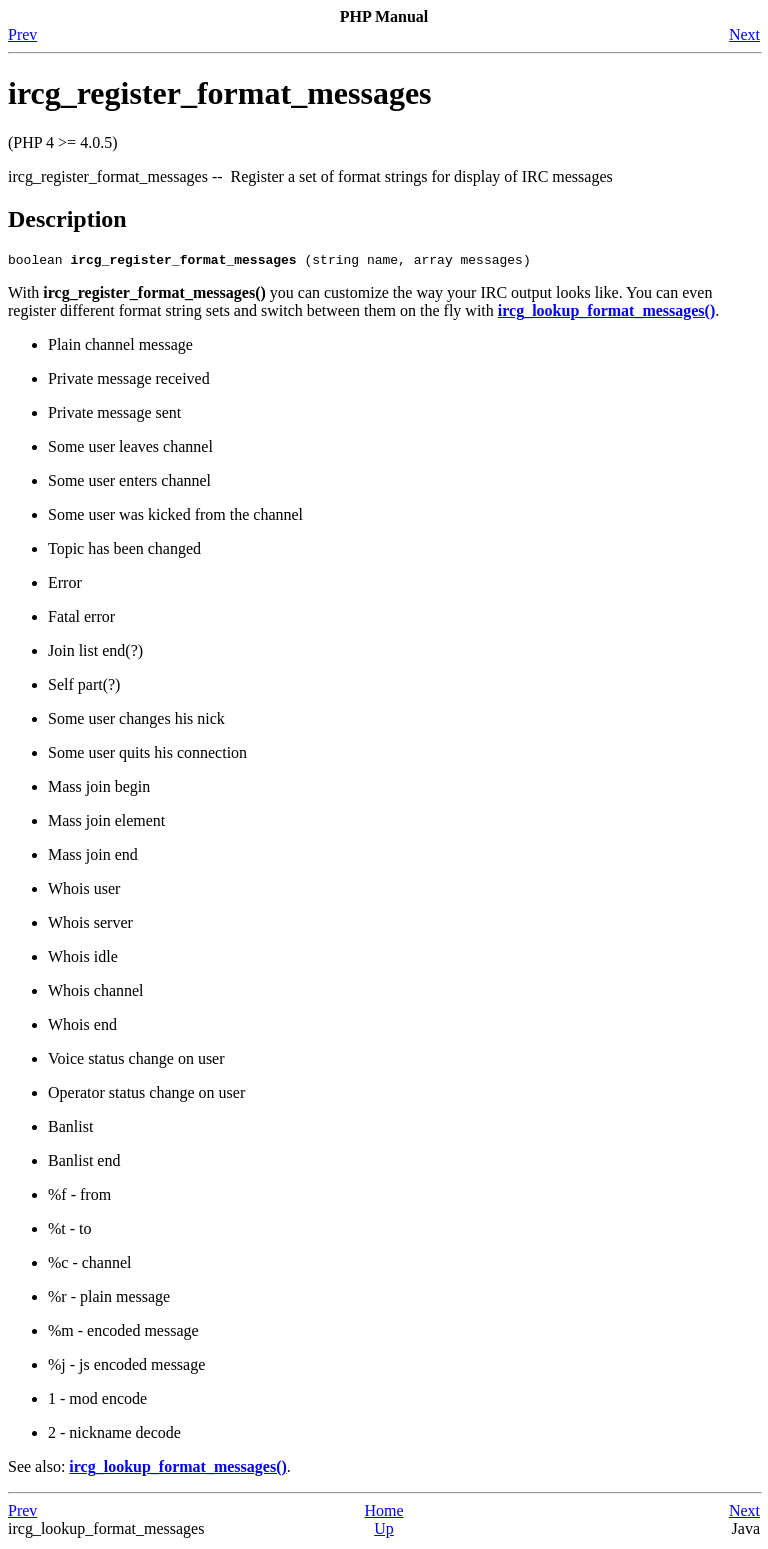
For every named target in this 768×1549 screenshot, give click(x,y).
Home (383, 1513)
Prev (22, 34)
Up (384, 1531)
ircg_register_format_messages (220, 93)
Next (744, 34)
